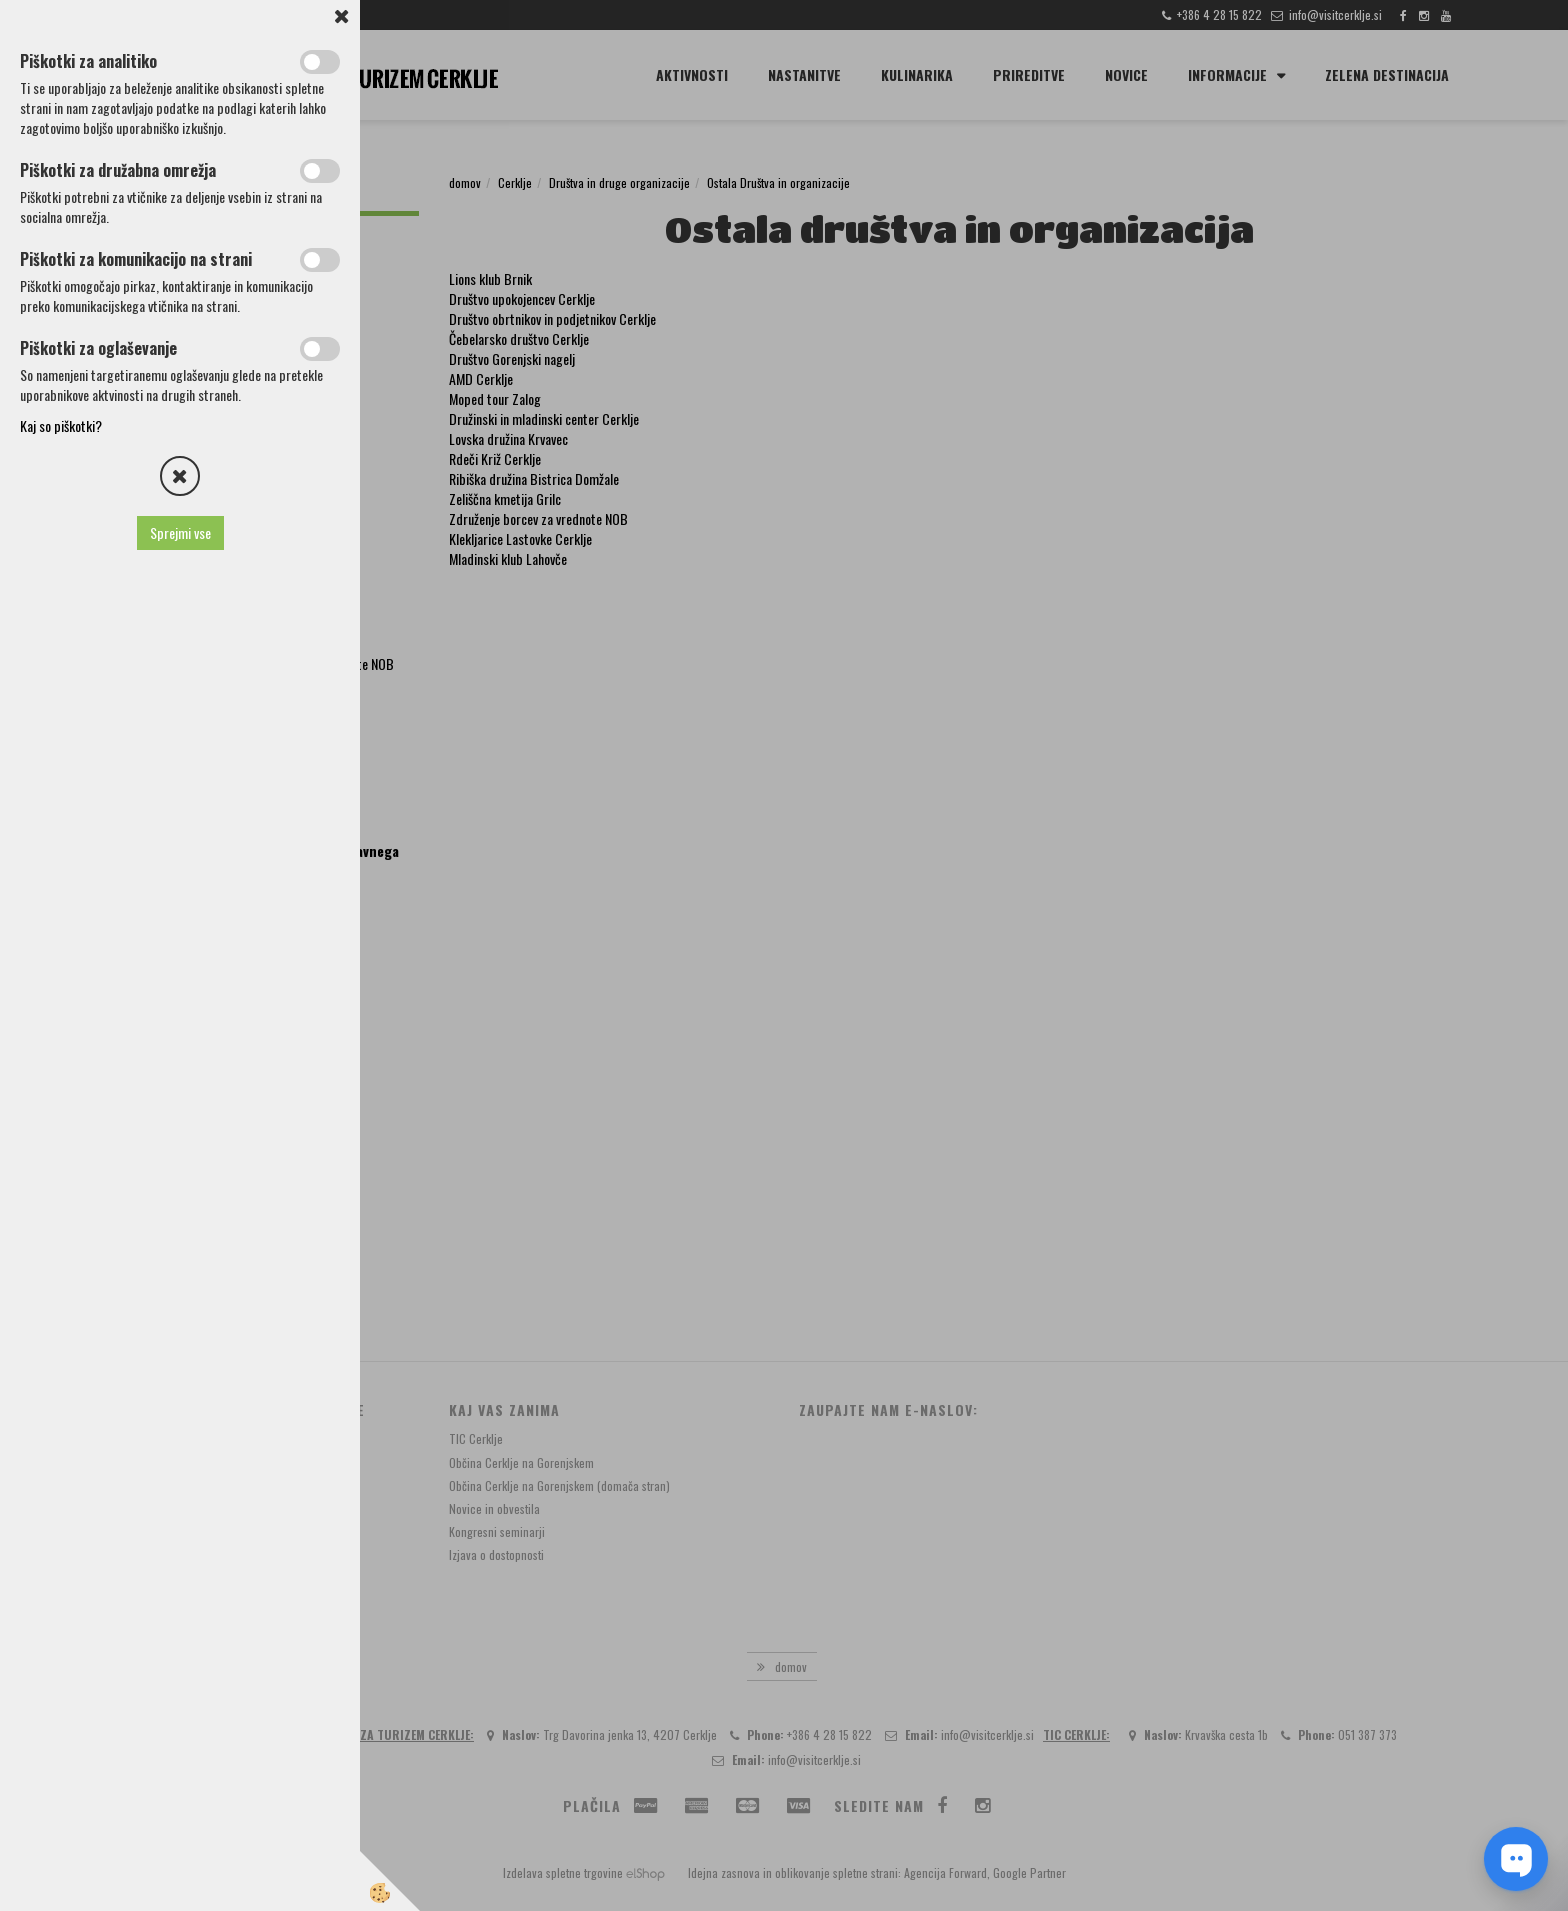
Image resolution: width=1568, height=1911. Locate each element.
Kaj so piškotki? (61, 425)
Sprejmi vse (180, 532)
